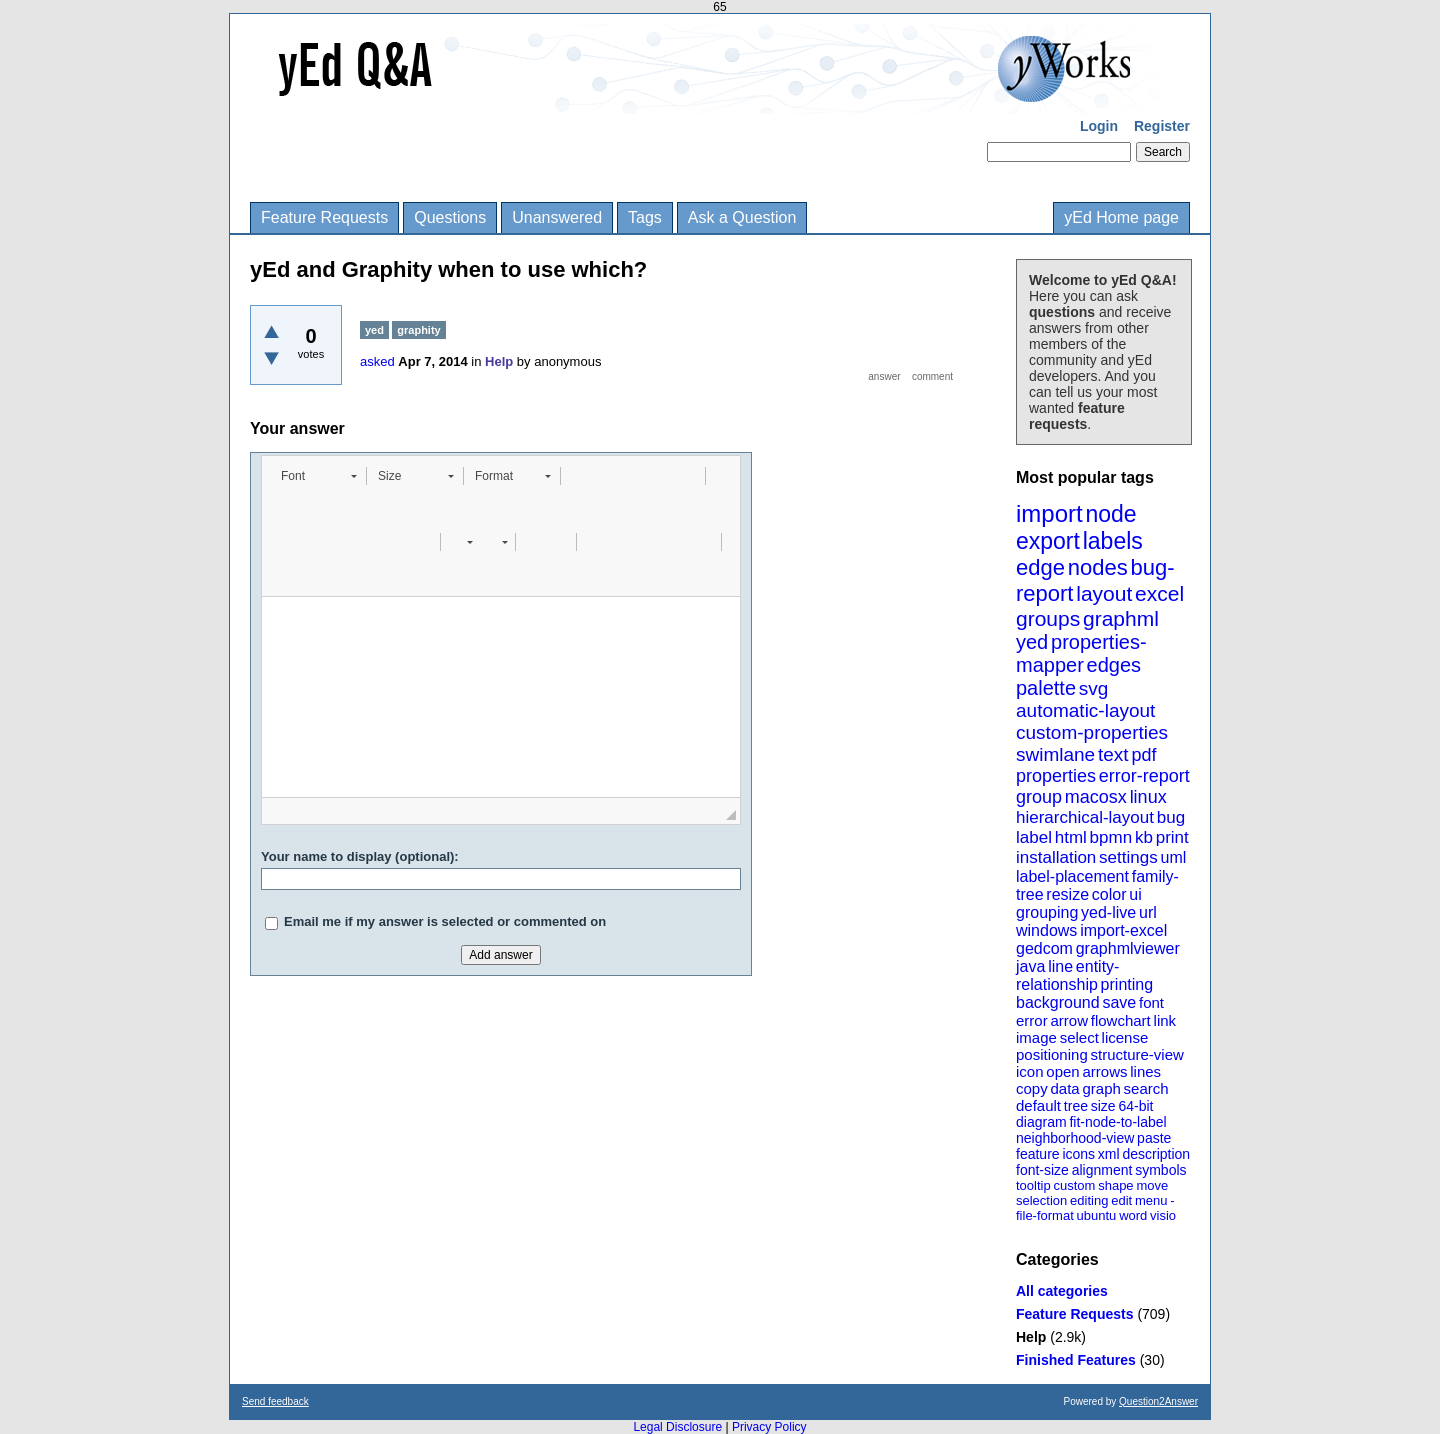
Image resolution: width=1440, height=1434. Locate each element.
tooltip (1033, 1185)
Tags (645, 217)
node (1110, 514)
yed (1032, 642)
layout (1104, 593)
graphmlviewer (1128, 948)
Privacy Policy (769, 1427)
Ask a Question (742, 217)
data (1064, 1088)
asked (377, 361)
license (1125, 1037)
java (1030, 966)
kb (1144, 837)
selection (1041, 1200)
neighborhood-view (1075, 1138)
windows (1046, 930)
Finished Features (1076, 1360)
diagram (1041, 1122)
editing (1089, 1200)
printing (1127, 984)
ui (1135, 894)
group (1039, 797)
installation (1056, 857)
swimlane (1055, 754)
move (1152, 1185)
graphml (1121, 618)
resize (1067, 894)
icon (1030, 1071)
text (1113, 754)
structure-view (1137, 1054)
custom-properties (1092, 732)
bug (1171, 817)
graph (1101, 1088)
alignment (1102, 1170)
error (1032, 1020)
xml (1109, 1154)
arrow (1069, 1020)
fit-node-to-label (1117, 1122)
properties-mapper (1081, 653)
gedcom (1044, 948)
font (1151, 1002)
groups (1048, 618)
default (1038, 1105)
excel (1159, 593)
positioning (1052, 1054)
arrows (1104, 1071)
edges (1114, 665)
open (1062, 1071)
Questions (450, 217)
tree (1076, 1106)
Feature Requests (324, 217)
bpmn (1111, 837)
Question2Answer (1158, 1401)
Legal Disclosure (677, 1427)
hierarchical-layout (1085, 817)
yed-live (1108, 912)
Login (1099, 126)
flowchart (1121, 1020)
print (1172, 837)
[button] (318, 476)
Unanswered (557, 217)
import (1049, 513)
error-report (1144, 776)
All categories (1062, 1291)
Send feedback (275, 1401)
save (1119, 1002)
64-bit (1135, 1106)
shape (1115, 1185)
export (1048, 541)
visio (1163, 1215)
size (1103, 1106)
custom (1074, 1185)
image (1036, 1037)
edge (1040, 567)
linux (1148, 797)
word (1133, 1215)
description (1156, 1154)
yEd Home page (1121, 217)
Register (1162, 126)
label (1034, 837)
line (1060, 966)
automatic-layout (1085, 710)
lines (1145, 1071)
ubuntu (1097, 1215)
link (1165, 1020)
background (1058, 1002)
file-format (1045, 1215)
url (1148, 912)
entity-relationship (1067, 975)
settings (1128, 857)
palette (1046, 688)
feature (1038, 1154)
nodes (1098, 567)
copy (1032, 1088)
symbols (1160, 1170)
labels (1113, 541)
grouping (1047, 912)
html (1071, 837)
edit (1121, 1200)
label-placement (1072, 876)
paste (1154, 1138)
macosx (1096, 797)
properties (1056, 776)
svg (1094, 688)
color (1109, 894)
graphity (418, 330)
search (1146, 1088)
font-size (1042, 1170)
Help (1031, 1337)
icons (1078, 1154)
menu (1151, 1200)
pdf (1143, 755)
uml (1173, 857)
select (1079, 1037)
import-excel (1123, 930)
